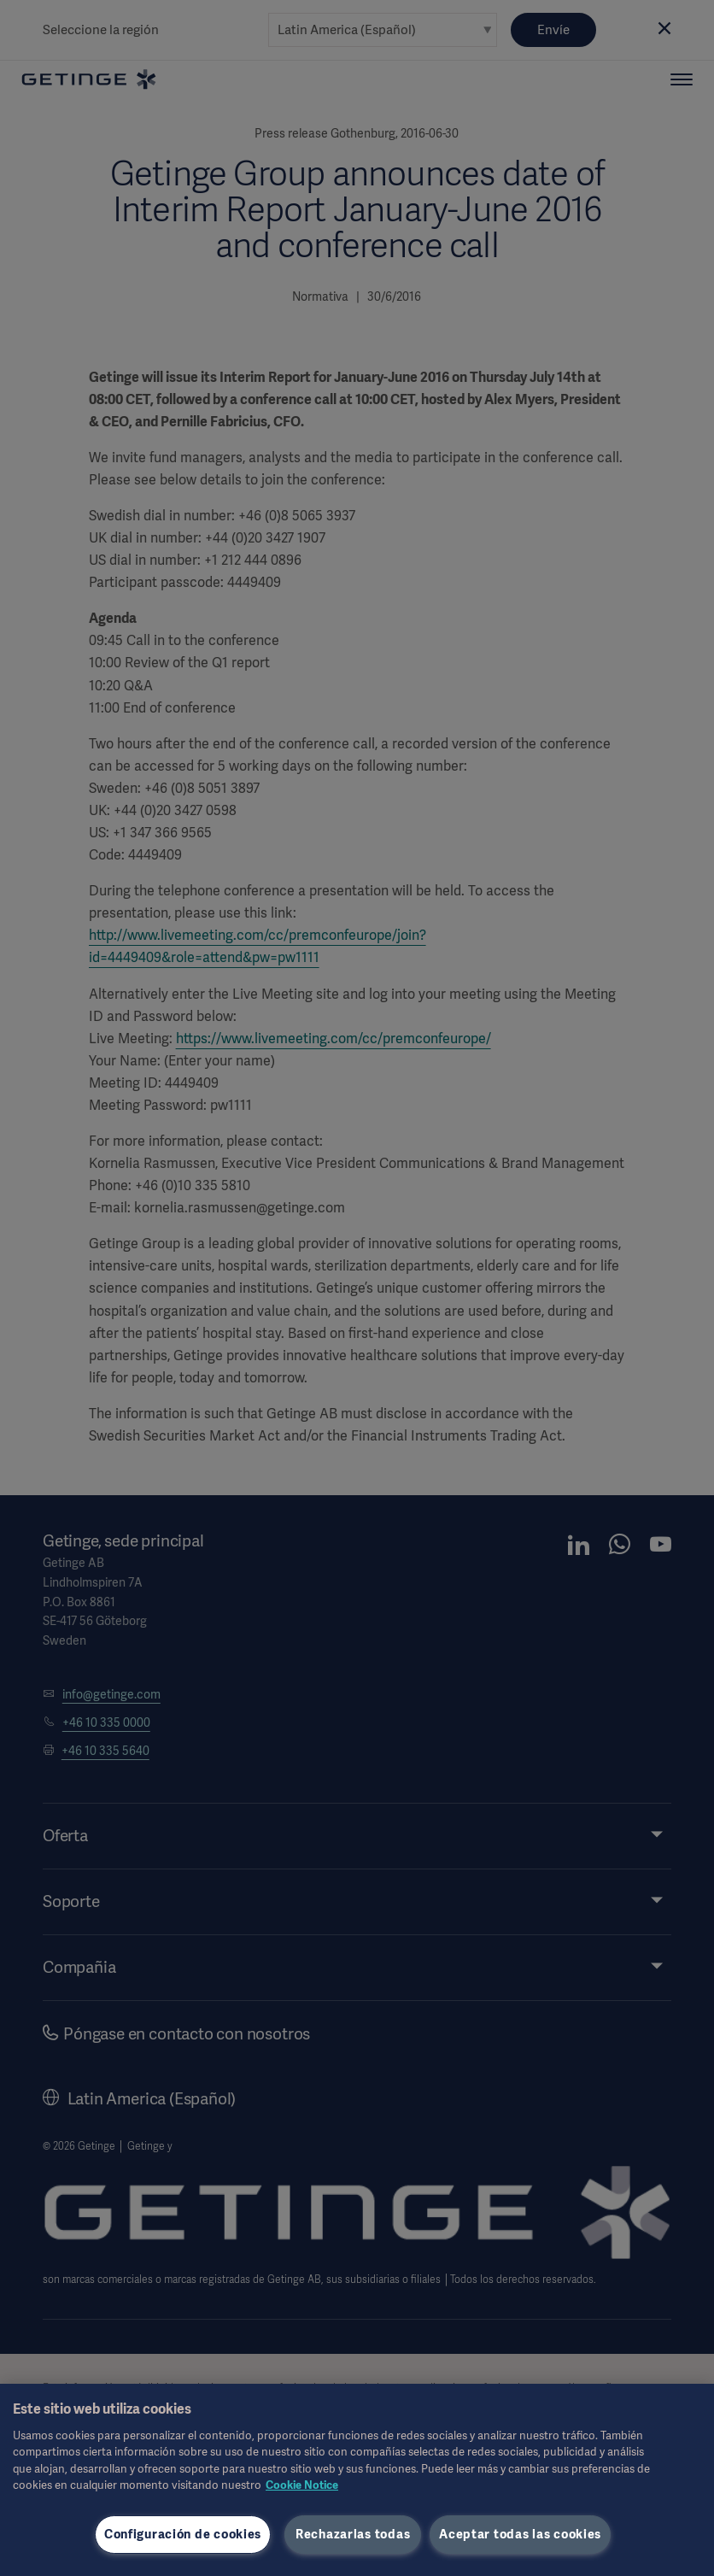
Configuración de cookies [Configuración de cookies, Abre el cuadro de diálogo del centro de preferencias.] (182, 2534)
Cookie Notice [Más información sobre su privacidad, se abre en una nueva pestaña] (302, 2485)
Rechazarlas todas (353, 2534)
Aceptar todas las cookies (520, 2534)
